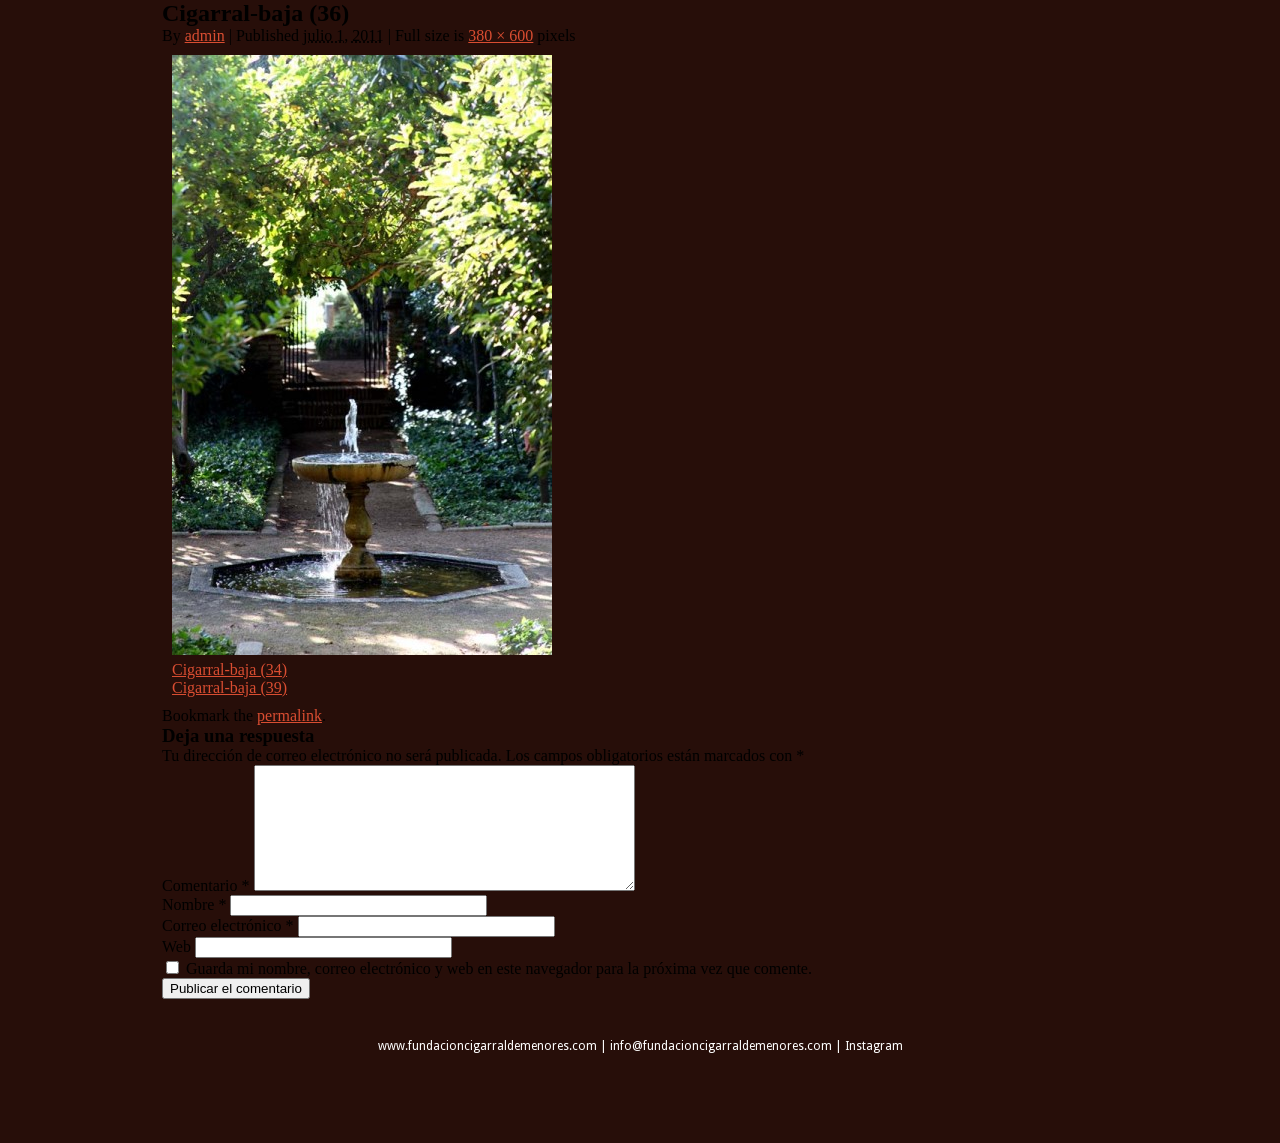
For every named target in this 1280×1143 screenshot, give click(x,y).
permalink (289, 715)
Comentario (206, 909)
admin (205, 35)
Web (176, 970)
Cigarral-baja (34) (229, 669)
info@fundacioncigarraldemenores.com (721, 1070)
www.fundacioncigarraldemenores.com (487, 1070)
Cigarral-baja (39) (229, 687)
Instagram (874, 1070)
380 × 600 (500, 35)
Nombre (194, 928)
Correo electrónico (228, 949)
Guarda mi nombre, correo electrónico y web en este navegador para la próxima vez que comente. (499, 992)
